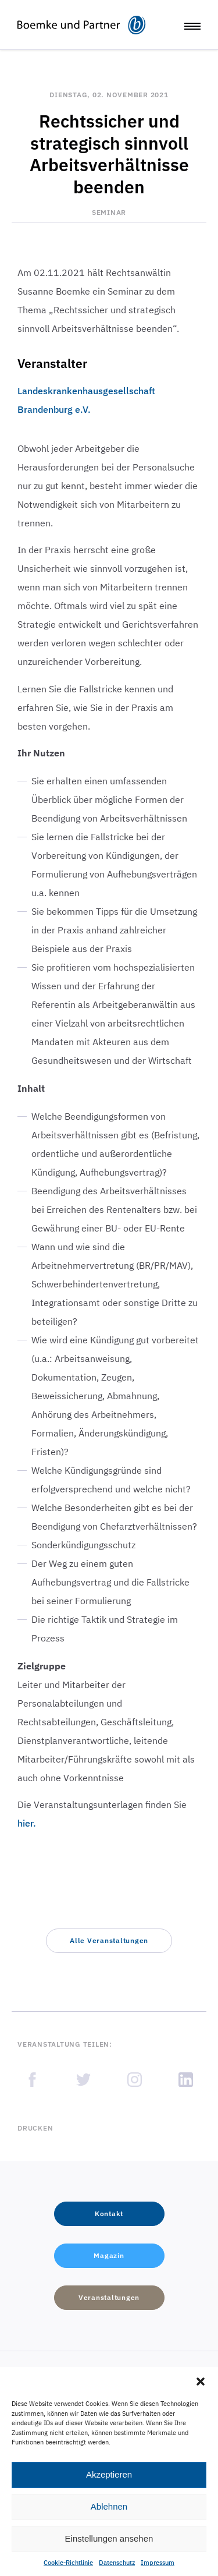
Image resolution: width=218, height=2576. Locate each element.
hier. (26, 1823)
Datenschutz (117, 2563)
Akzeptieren (109, 2474)
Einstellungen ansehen (109, 2538)
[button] (200, 2381)
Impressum (157, 2563)
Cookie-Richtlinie (68, 2563)
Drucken (35, 2128)
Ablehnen (109, 2506)
